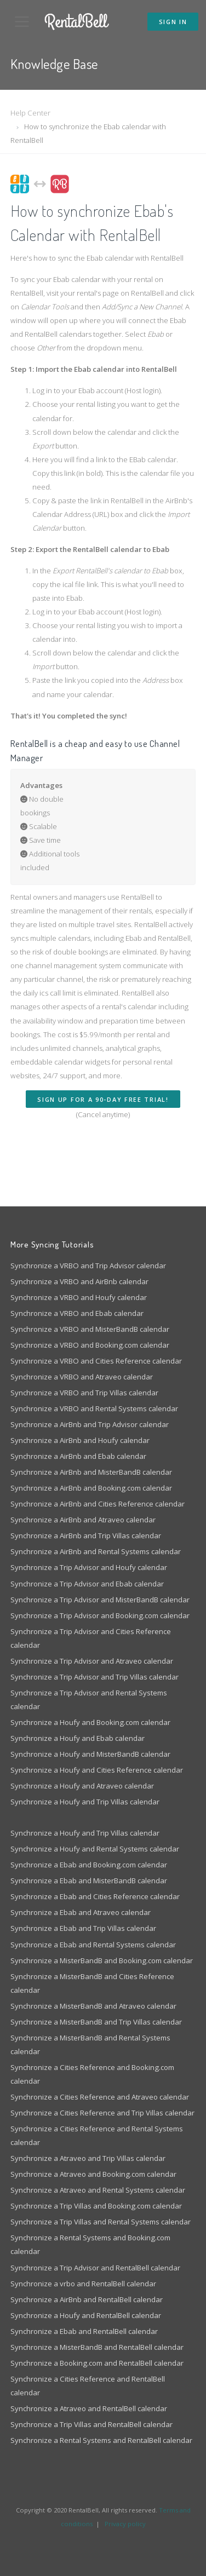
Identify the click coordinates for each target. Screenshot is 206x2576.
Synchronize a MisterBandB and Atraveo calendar (93, 2006)
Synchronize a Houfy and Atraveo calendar (82, 1786)
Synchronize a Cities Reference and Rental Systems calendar (96, 2135)
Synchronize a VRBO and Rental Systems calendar (94, 1408)
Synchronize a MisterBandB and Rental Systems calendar (90, 2044)
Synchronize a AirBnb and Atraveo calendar (83, 1520)
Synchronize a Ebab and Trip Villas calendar (83, 1928)
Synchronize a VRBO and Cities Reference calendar (96, 1361)
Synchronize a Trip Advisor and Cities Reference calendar (90, 1638)
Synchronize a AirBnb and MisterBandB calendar (91, 1472)
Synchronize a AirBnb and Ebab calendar (78, 1456)
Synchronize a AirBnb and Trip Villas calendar (85, 1535)
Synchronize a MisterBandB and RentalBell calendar (97, 2347)
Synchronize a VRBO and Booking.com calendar (89, 1345)
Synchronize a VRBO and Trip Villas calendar (84, 1393)
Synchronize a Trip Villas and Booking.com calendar (96, 2206)
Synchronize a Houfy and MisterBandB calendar (90, 1754)
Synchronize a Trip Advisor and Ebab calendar (87, 1584)
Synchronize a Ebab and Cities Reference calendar (95, 1896)
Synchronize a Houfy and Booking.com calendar (90, 1722)
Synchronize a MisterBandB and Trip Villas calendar (96, 2022)
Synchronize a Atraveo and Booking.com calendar (93, 2174)
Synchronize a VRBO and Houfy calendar (78, 1297)
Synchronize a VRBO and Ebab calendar (77, 1313)
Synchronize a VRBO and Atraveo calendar (81, 1377)
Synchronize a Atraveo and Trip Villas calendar (87, 2158)
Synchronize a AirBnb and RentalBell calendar (86, 2299)
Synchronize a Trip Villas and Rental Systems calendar (100, 2222)
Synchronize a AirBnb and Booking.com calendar (91, 1488)
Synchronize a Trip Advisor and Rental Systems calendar (88, 1699)
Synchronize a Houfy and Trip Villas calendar (84, 1802)
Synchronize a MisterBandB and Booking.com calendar (101, 1960)
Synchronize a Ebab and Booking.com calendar (88, 1865)
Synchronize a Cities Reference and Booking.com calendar (92, 2074)
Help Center (30, 113)
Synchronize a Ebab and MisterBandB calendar (88, 1880)
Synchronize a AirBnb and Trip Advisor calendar (89, 1424)
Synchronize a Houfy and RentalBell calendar (85, 2315)
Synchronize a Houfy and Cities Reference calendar (96, 1770)
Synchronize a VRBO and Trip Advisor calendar (88, 1265)
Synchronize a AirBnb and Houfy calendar (80, 1440)
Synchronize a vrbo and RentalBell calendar (83, 2283)
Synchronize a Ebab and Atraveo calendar (80, 1912)
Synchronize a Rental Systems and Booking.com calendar (90, 2244)
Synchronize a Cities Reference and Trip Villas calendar (102, 2113)
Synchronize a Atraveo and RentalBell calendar (88, 2408)
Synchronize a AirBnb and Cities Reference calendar (97, 1504)
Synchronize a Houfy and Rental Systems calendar (94, 1849)
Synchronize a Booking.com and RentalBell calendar (97, 2363)
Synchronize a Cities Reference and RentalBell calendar (87, 2385)
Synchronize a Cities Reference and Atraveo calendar (99, 2097)
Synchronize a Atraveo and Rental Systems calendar (97, 2190)
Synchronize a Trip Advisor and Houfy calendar (88, 1567)
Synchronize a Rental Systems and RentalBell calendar (101, 2440)
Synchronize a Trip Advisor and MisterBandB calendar (100, 1600)
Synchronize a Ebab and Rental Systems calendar (93, 1945)
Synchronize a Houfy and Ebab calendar (77, 1738)
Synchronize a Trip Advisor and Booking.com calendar (100, 1615)
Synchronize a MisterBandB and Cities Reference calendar (92, 1983)
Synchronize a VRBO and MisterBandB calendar (89, 1329)
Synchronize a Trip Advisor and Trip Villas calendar (94, 1677)
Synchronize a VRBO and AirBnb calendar (79, 1281)
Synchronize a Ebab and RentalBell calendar (84, 2331)
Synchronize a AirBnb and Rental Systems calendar (95, 1551)
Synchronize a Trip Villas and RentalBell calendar (91, 2424)
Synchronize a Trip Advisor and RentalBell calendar (95, 2268)
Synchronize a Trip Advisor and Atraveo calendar (91, 1661)
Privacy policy (125, 2524)
